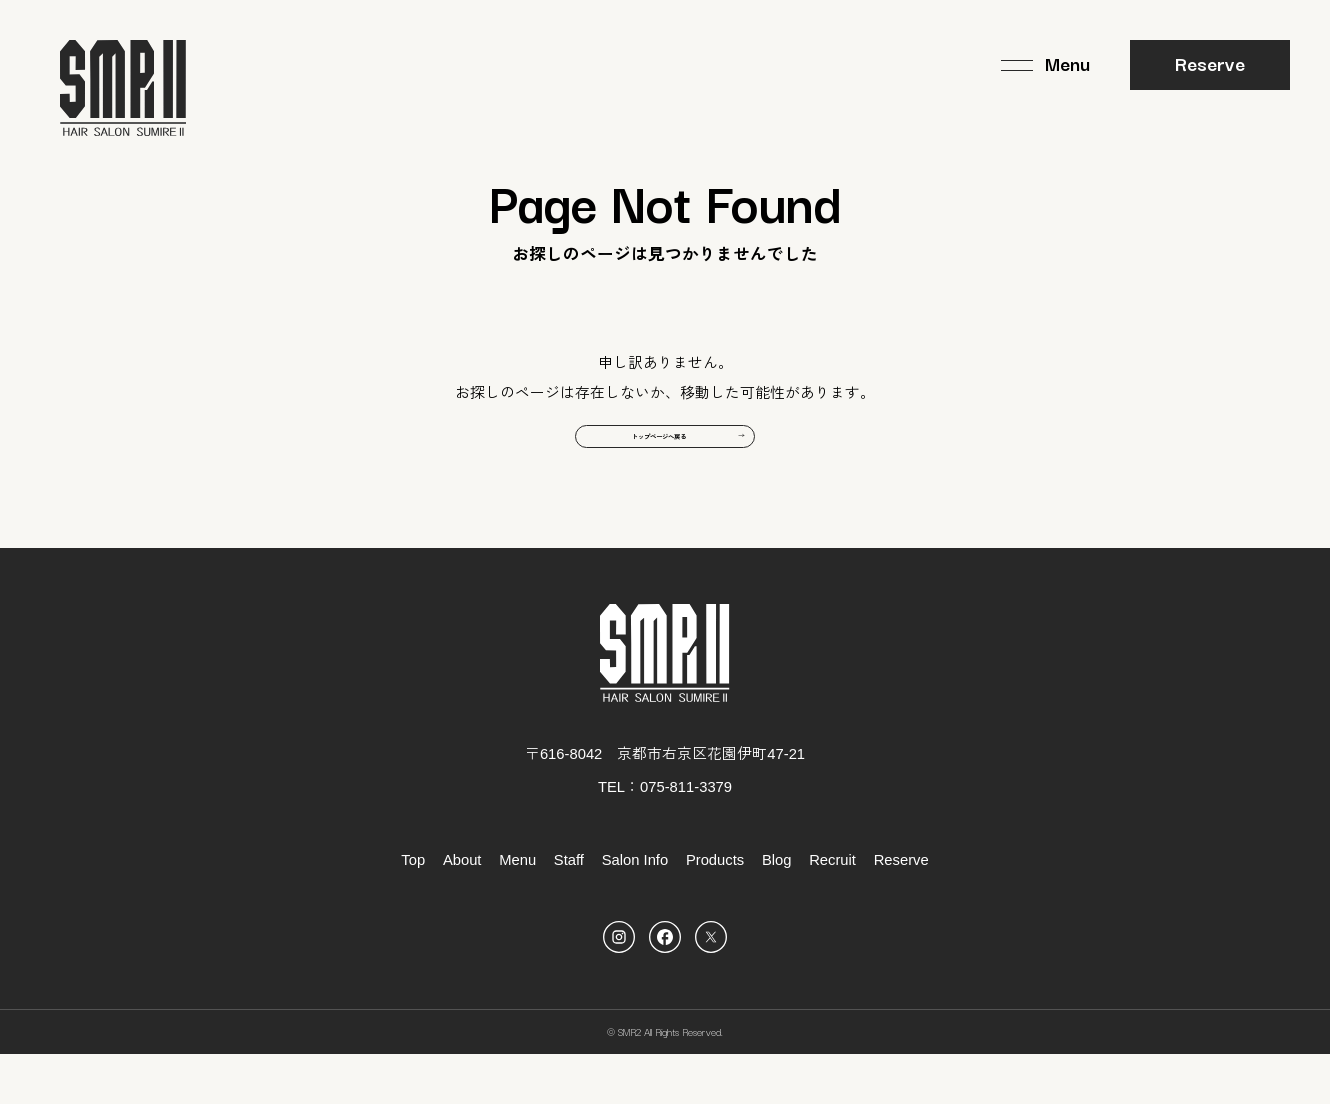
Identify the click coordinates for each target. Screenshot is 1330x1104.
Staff (569, 910)
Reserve (1210, 63)
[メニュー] (1045, 65)
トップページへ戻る (650, 474)
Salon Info (635, 910)
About (462, 910)
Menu (517, 910)
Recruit (832, 910)
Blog (777, 910)
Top (413, 910)
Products (715, 910)
